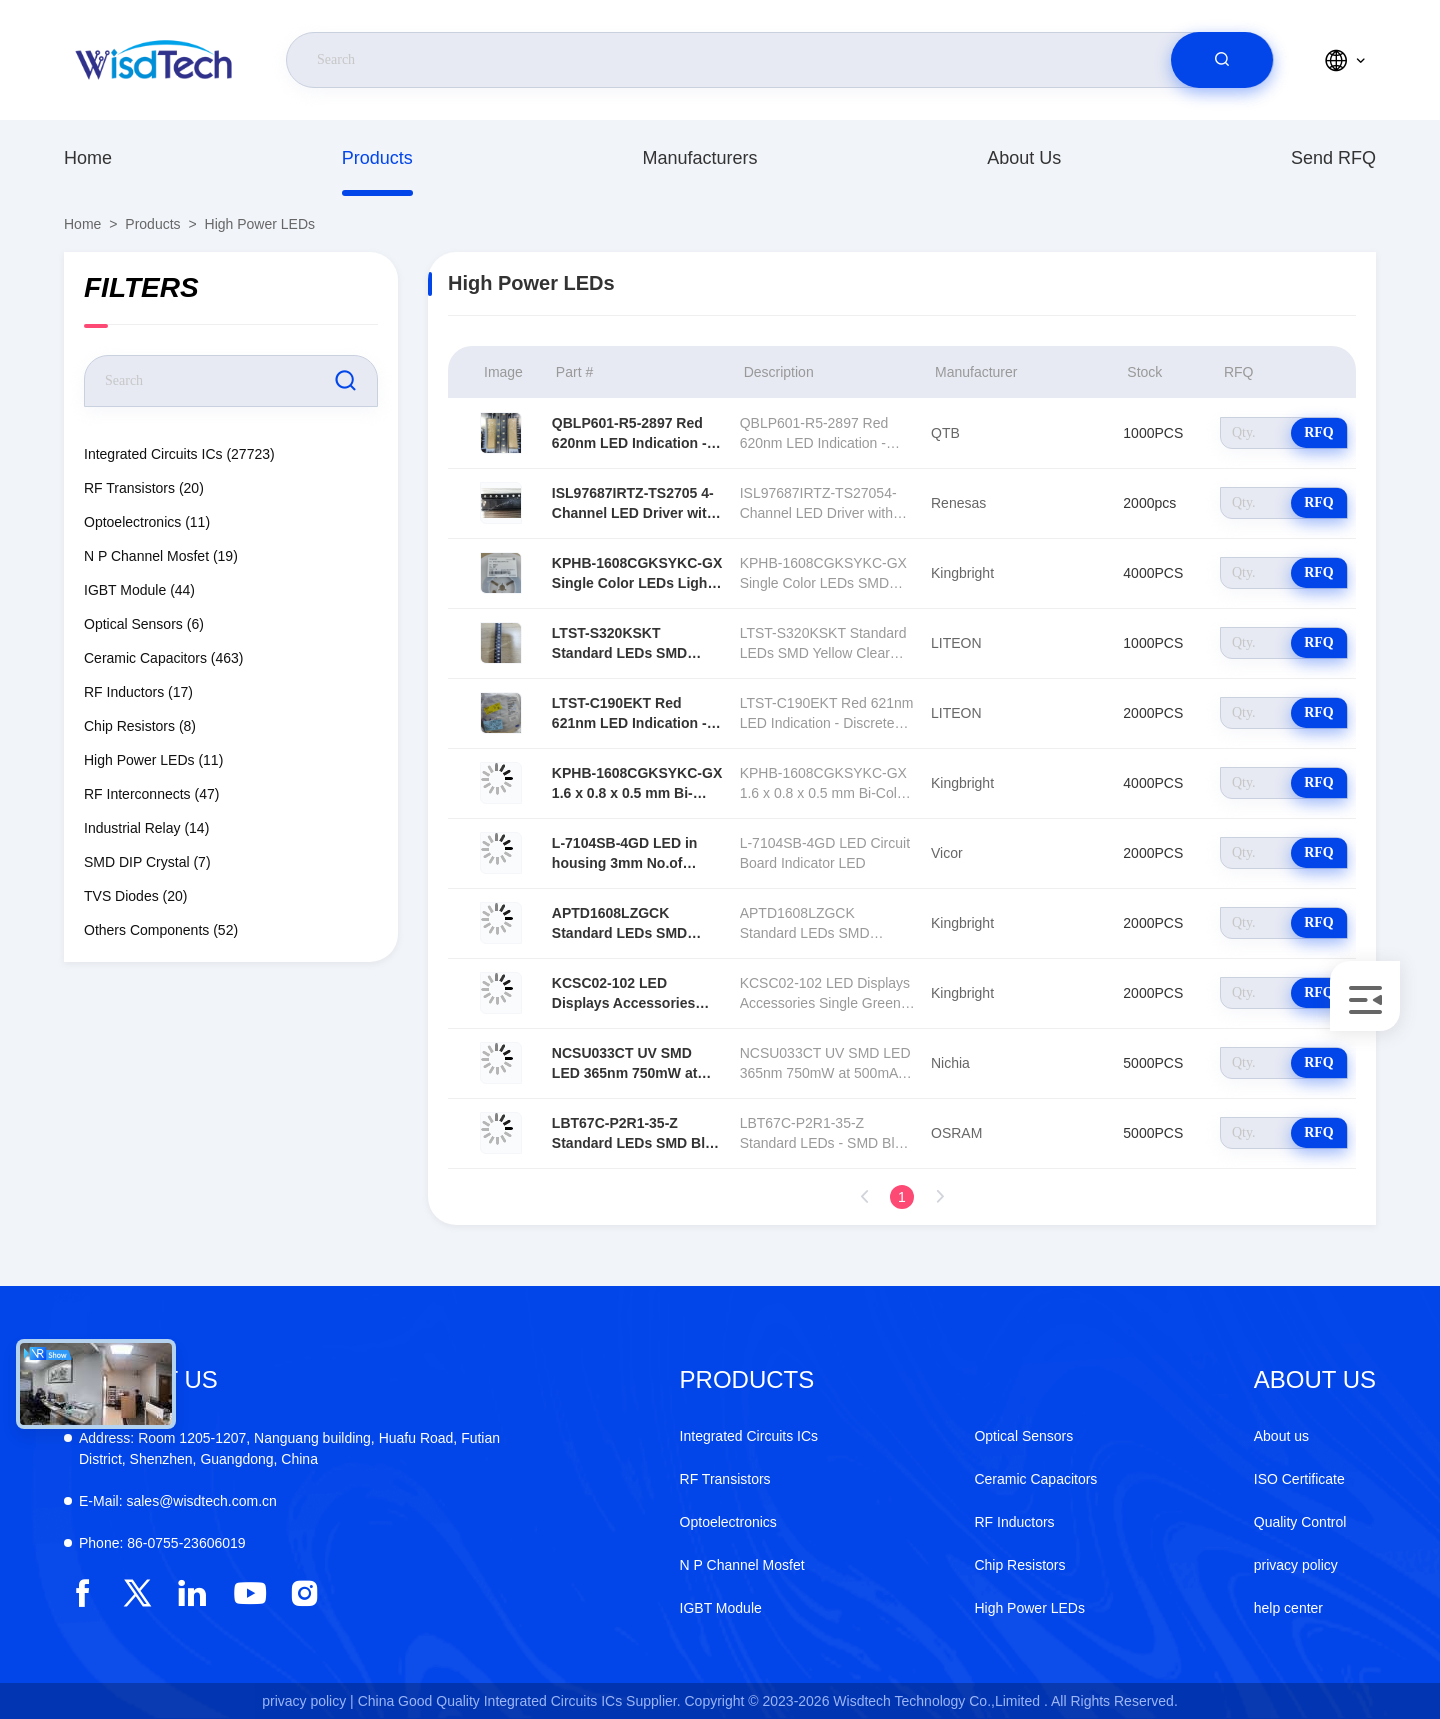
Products (377, 158)
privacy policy (1296, 1565)
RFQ (1319, 432)
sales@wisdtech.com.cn (178, 1501)
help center (1288, 1608)
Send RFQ (1333, 158)
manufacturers (699, 158)
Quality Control (1300, 1522)
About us (1024, 158)
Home (88, 158)
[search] (1222, 60)
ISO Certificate (1299, 1479)
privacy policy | (308, 1701)
